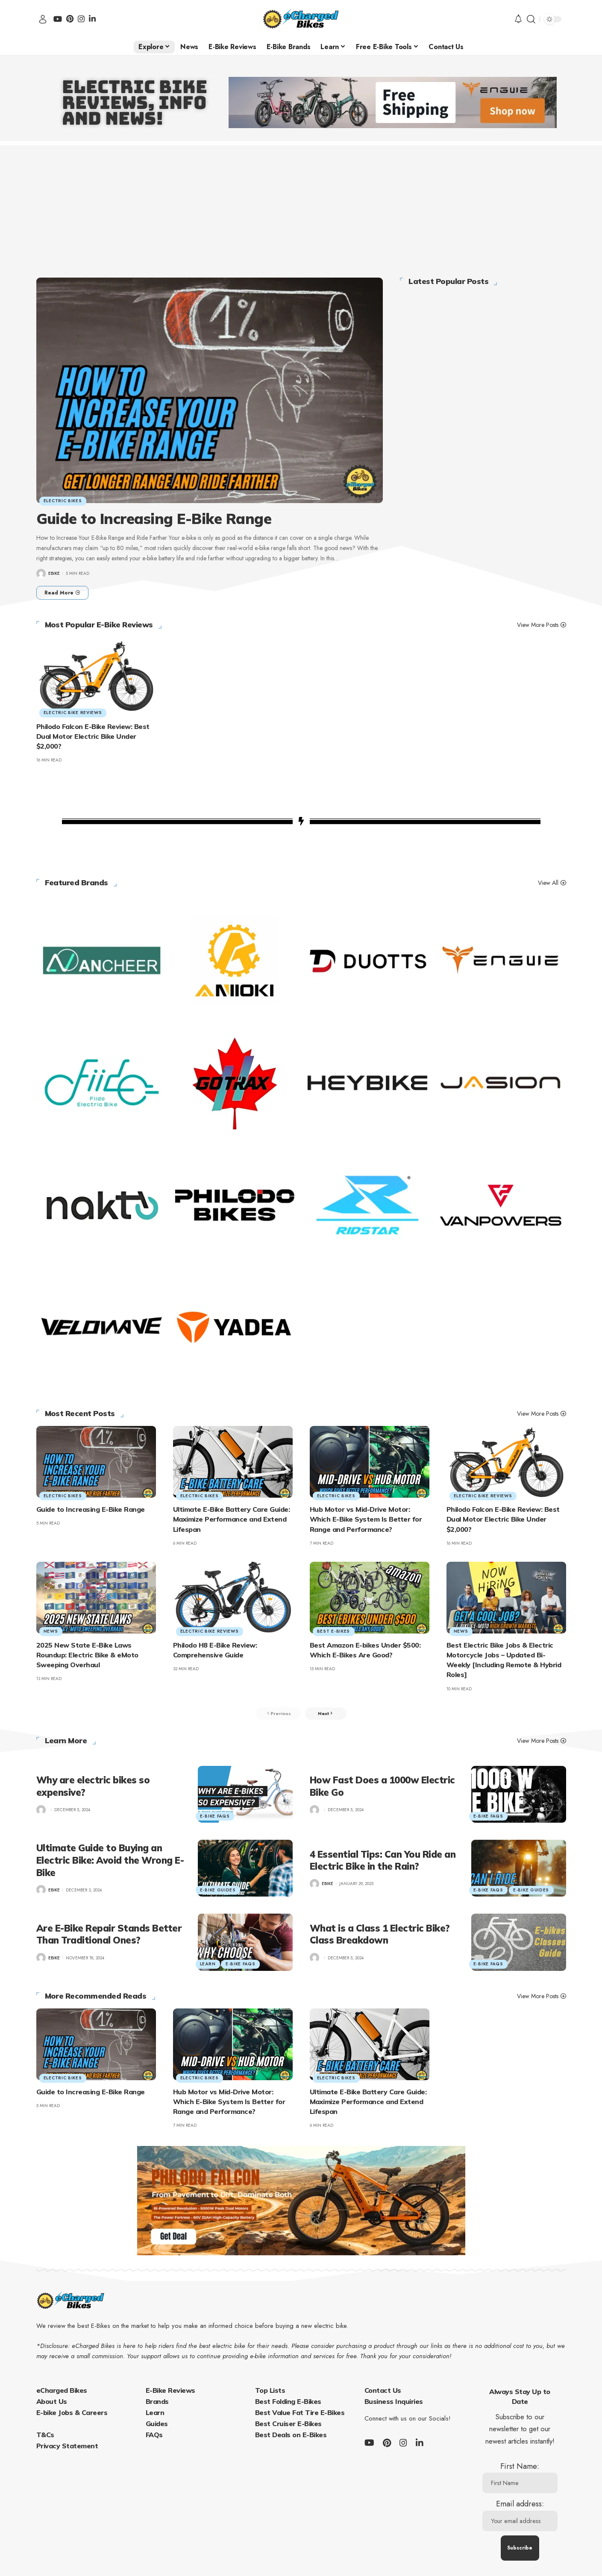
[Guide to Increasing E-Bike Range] (62, 593)
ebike (54, 573)
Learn (209, 1965)
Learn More (66, 1743)
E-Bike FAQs (216, 1817)
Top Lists (270, 2392)
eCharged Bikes (61, 2392)
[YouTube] (57, 19)
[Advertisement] (301, 205)
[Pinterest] (70, 19)
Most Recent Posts (80, 1413)
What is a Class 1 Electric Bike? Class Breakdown (380, 1936)
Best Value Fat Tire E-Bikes (300, 2414)
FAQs (154, 2436)
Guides (157, 2425)
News (51, 1631)
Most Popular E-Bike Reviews (99, 625)
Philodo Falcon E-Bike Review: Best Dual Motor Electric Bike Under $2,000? (93, 736)
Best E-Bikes (334, 1631)
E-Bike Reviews (170, 2392)
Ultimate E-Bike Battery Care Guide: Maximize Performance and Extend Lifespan (231, 1519)
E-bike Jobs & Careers (72, 2414)
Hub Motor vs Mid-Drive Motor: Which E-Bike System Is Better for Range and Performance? (366, 1519)
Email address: (520, 2516)
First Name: (520, 2478)
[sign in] (42, 19)
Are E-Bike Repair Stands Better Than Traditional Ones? (109, 1936)
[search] (531, 19)
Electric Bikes (63, 500)
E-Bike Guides (219, 1891)
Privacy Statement (67, 2447)
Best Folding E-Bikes (288, 2403)
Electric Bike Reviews (73, 712)
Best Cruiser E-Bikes (288, 2425)
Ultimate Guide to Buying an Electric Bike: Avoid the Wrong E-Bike (110, 1862)
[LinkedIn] (92, 19)
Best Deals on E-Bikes (291, 2436)
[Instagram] (81, 19)
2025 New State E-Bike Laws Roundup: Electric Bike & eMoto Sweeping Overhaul (87, 1655)
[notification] (518, 19)
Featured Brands (77, 883)
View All (548, 883)
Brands (157, 2403)
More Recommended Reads (96, 1998)
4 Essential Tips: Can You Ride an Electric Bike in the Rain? (383, 1862)
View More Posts (537, 625)
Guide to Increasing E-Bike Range (154, 518)
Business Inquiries (393, 2403)
